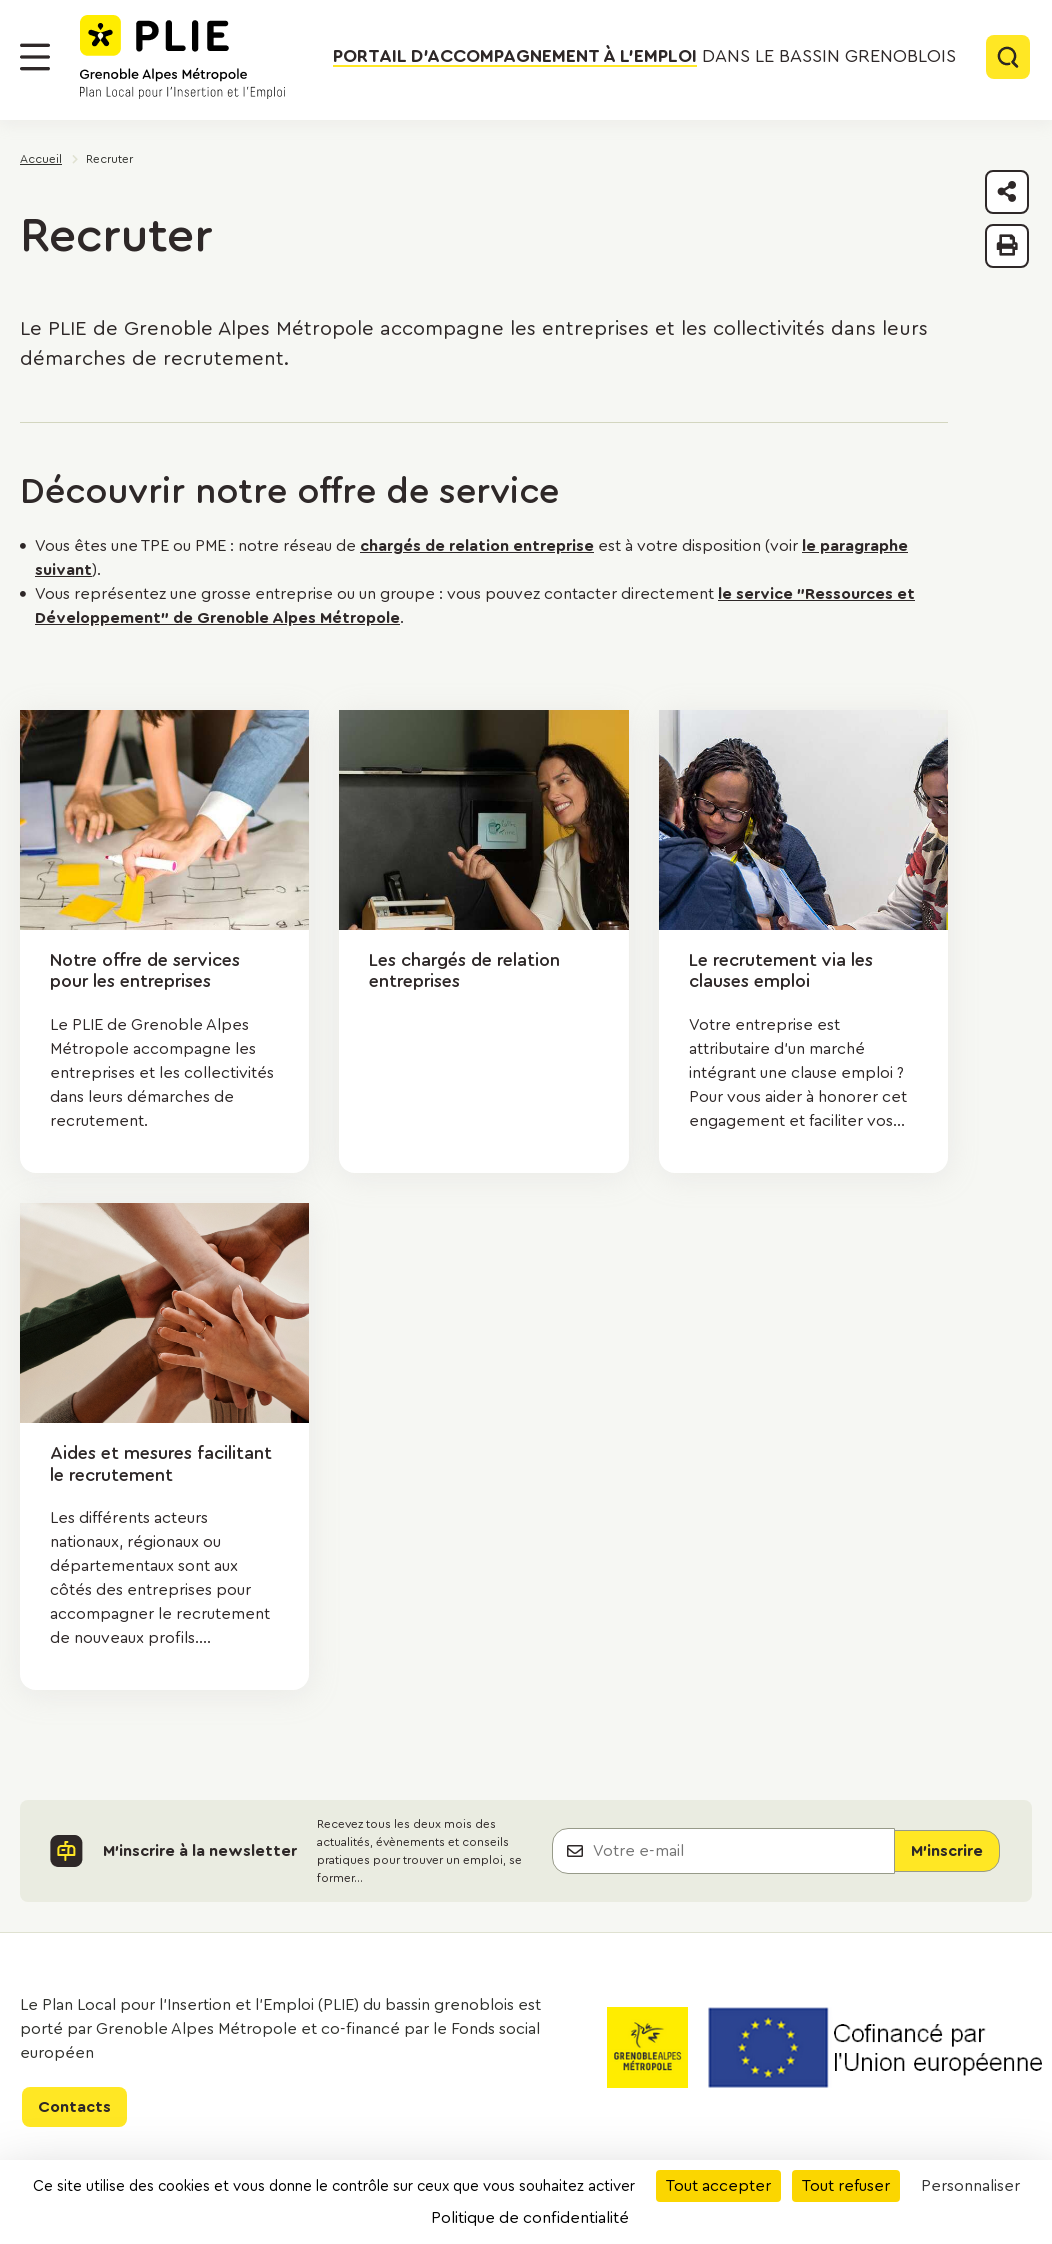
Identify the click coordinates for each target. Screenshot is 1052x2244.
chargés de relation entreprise (477, 546)
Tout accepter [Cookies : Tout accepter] (718, 2186)
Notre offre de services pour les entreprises (145, 971)
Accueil (41, 159)
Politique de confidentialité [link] (530, 2218)
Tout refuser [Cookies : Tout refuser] (846, 2186)
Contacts (74, 2107)
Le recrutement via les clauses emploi (781, 971)
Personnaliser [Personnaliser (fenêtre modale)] (970, 2186)
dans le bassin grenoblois (644, 57)
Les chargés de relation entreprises (464, 971)
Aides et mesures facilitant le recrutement (161, 1464)
